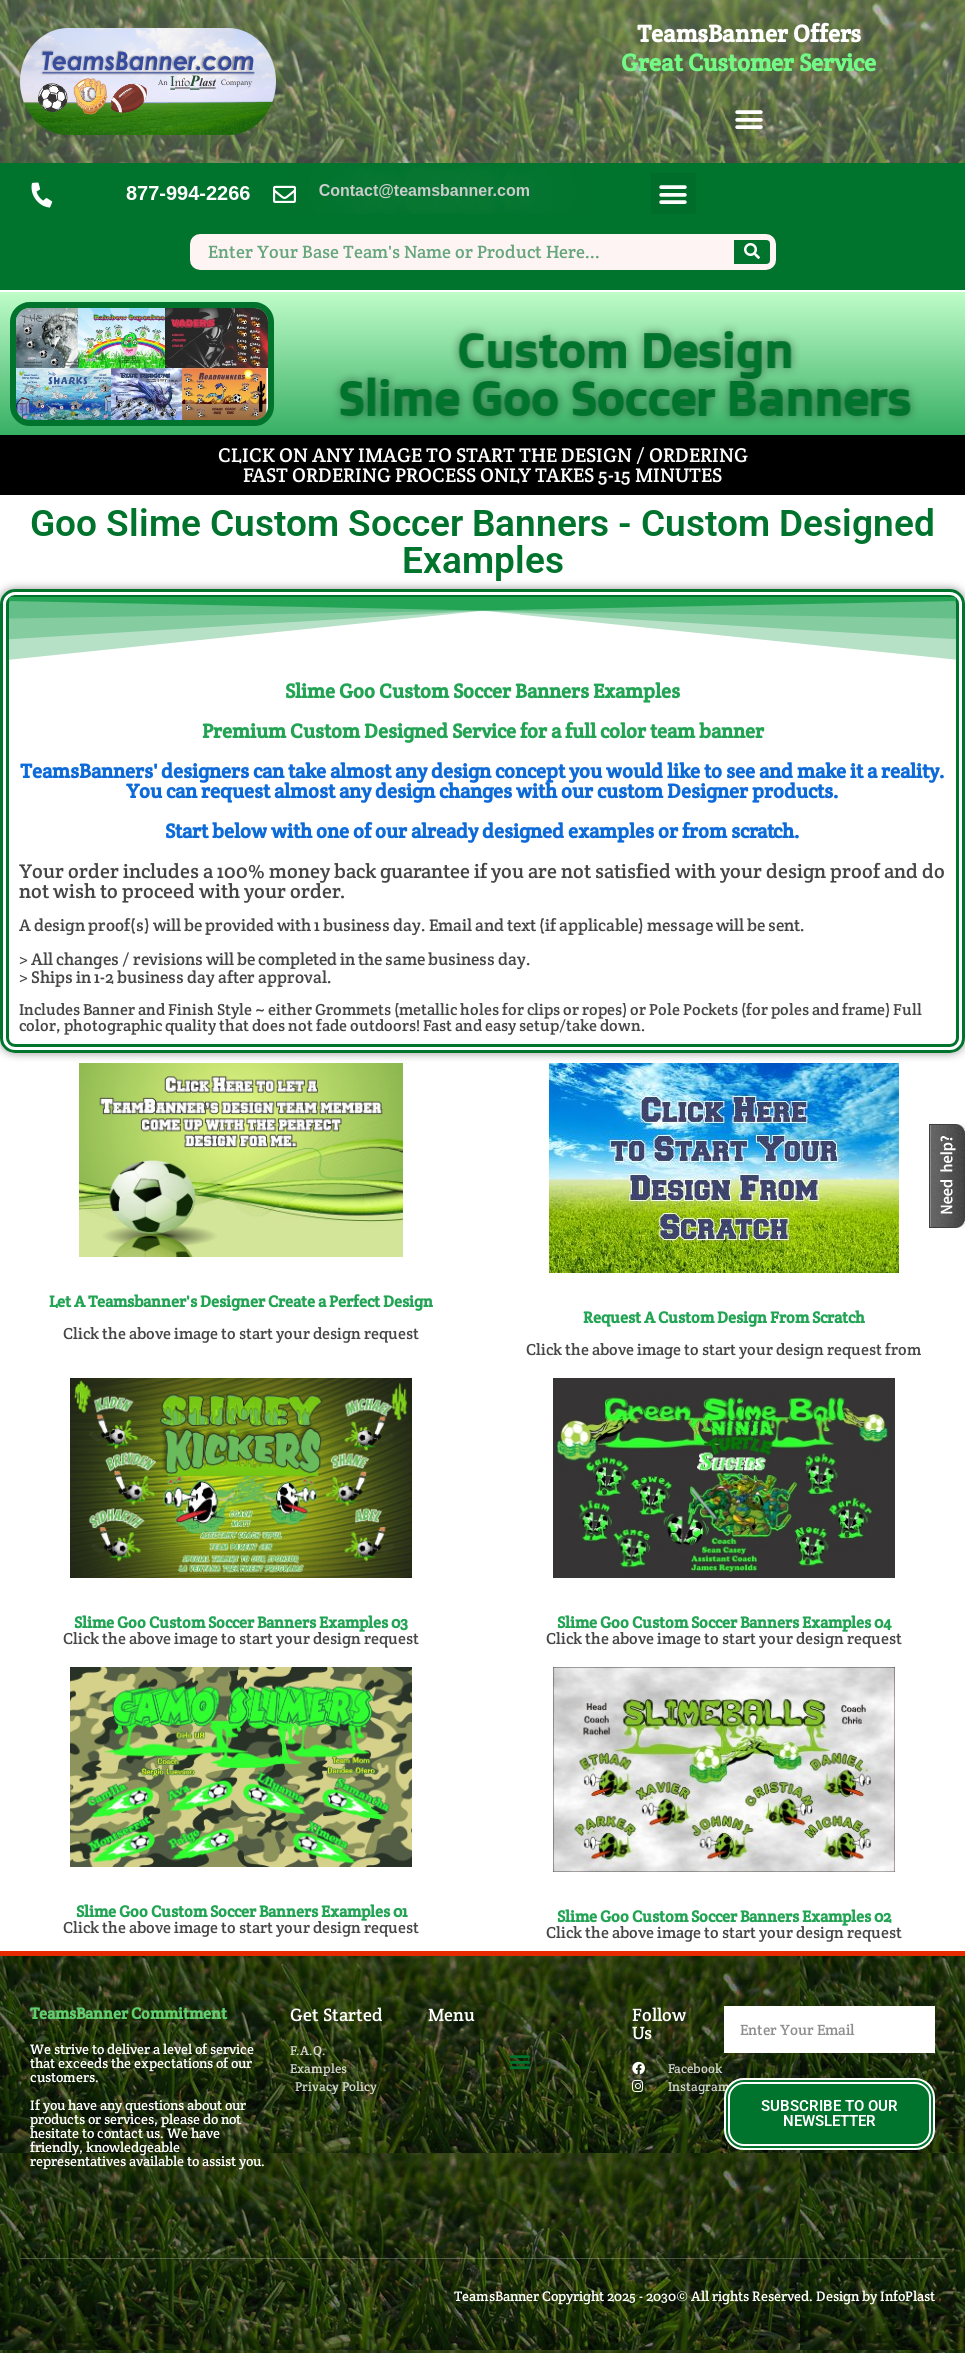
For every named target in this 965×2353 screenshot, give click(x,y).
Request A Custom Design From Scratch (724, 1317)
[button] (748, 120)
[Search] (752, 252)
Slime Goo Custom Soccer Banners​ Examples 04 (724, 1622)
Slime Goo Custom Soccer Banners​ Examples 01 (241, 1911)
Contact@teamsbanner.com (424, 190)
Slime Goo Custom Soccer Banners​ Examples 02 (724, 1916)
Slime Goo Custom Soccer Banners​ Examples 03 (241, 1622)
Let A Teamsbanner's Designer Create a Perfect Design (241, 1301)
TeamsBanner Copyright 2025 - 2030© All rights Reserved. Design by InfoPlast (694, 2296)
